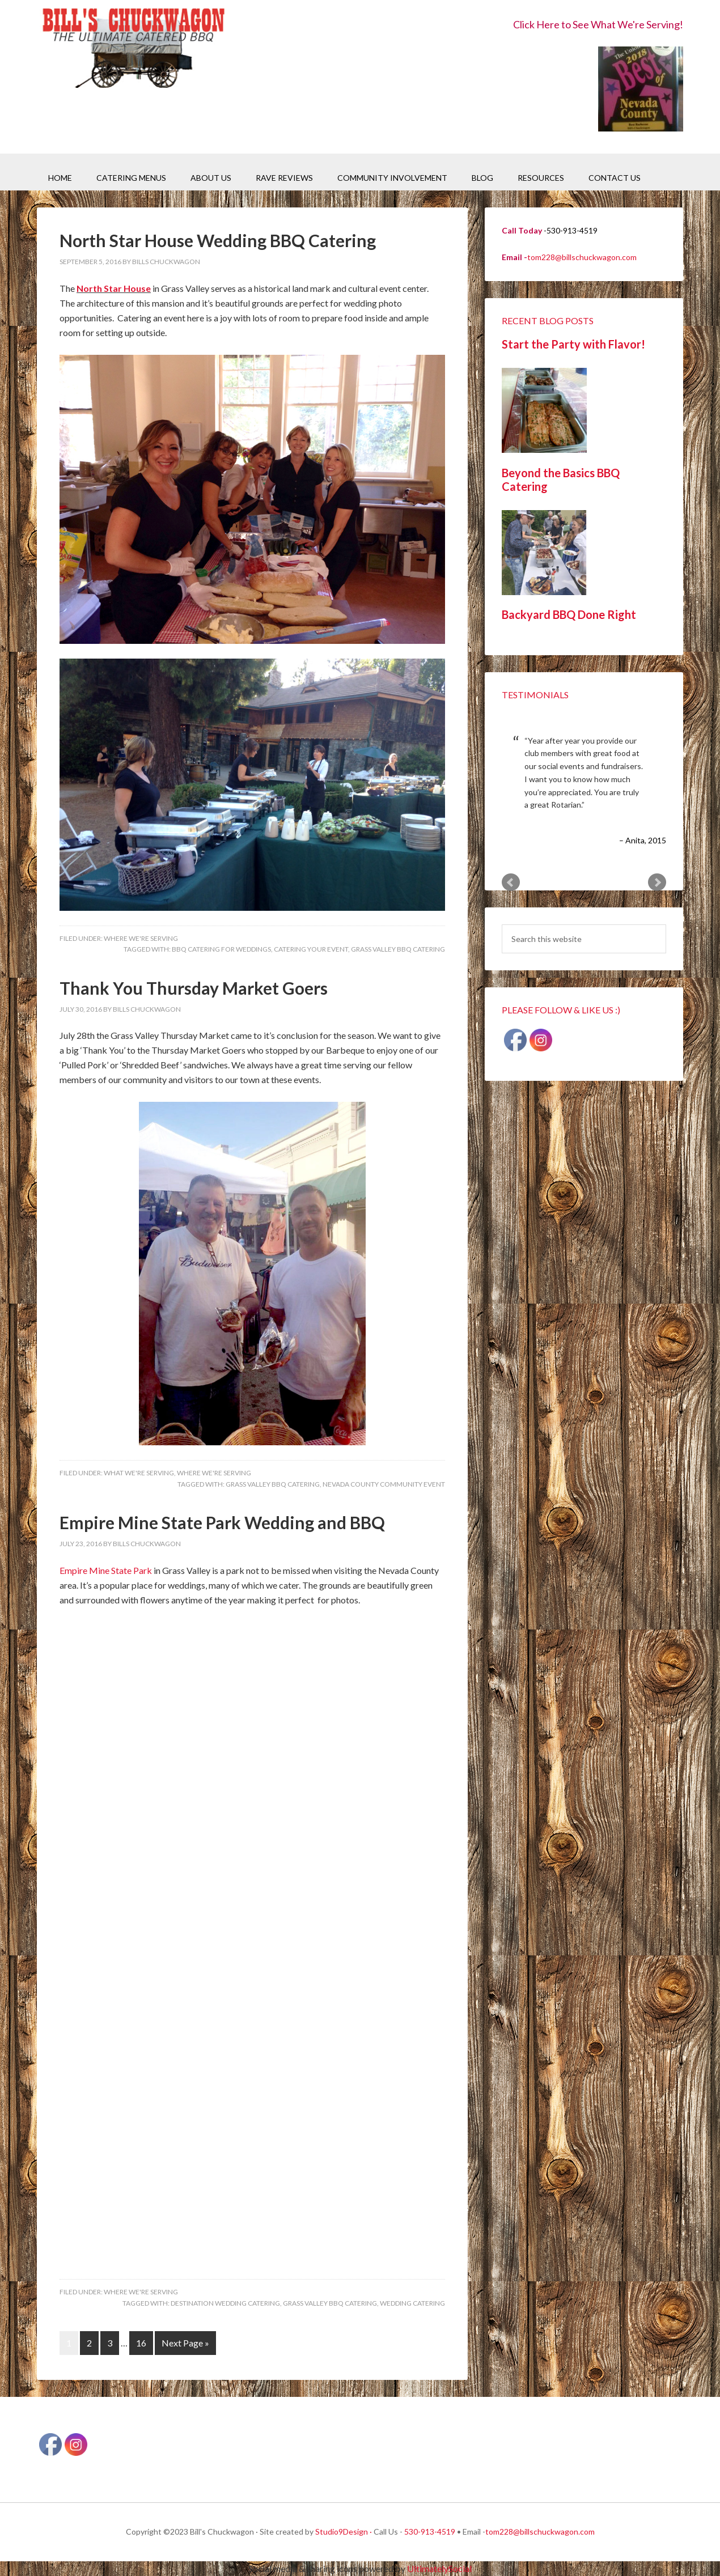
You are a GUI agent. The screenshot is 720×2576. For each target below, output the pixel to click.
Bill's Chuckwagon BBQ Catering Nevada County (133, 50)
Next (657, 882)
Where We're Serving (141, 938)
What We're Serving (139, 1473)
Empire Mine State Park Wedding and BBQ (222, 1522)
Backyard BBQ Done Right (569, 614)
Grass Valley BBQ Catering (398, 949)
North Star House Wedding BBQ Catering (218, 240)
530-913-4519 (429, 2531)
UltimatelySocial (439, 2568)
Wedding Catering (412, 2303)
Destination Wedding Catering (225, 2303)
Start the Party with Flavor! (573, 344)
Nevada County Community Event (384, 1484)
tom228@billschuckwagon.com (582, 257)
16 (141, 2342)
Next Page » (185, 2342)
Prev (511, 882)
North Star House (114, 288)
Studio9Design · (343, 2531)
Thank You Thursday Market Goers (194, 988)
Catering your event (311, 949)
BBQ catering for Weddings (221, 949)
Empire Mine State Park (107, 1570)
